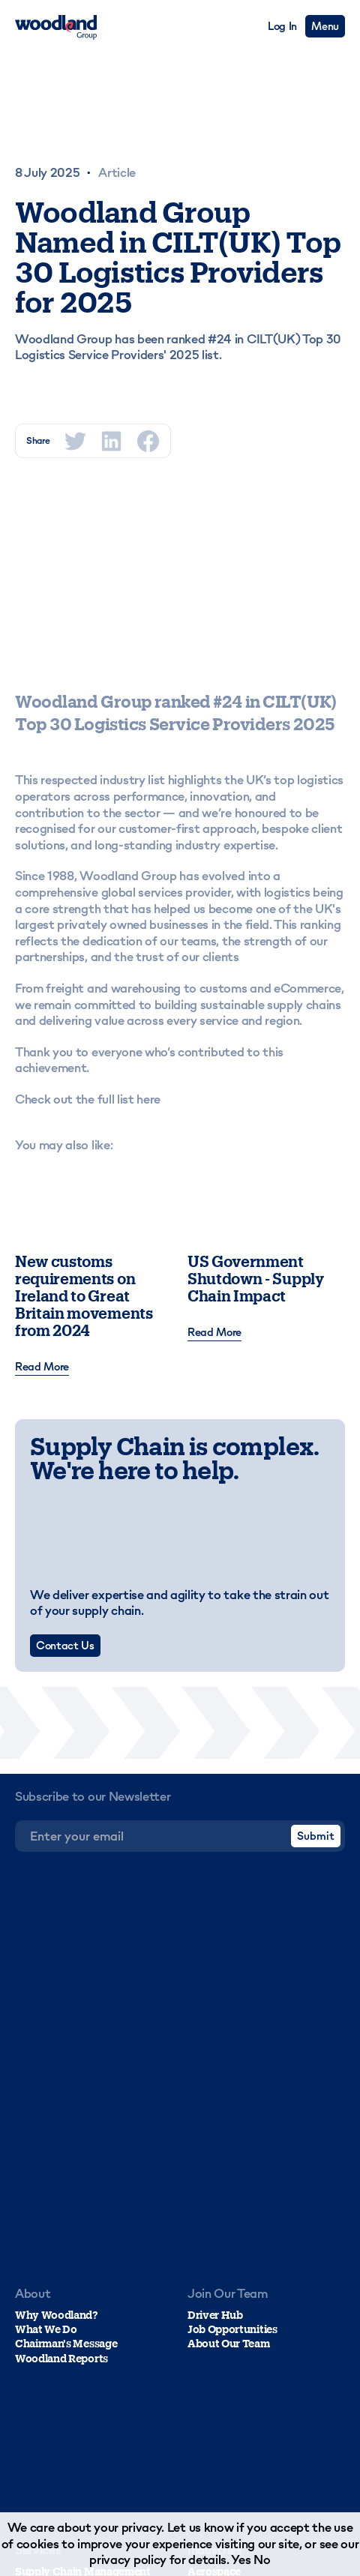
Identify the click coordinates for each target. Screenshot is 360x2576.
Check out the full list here (87, 1099)
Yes (240, 2559)
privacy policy (127, 2559)
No (262, 2559)
